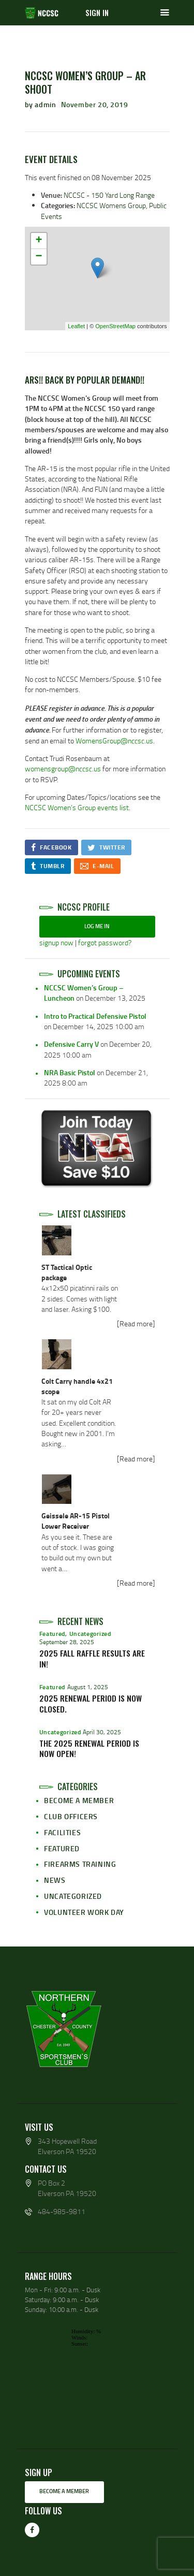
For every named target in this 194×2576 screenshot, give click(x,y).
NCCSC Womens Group (111, 205)
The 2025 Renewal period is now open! (89, 1749)
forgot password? (104, 942)
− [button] (38, 257)
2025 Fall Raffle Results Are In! (92, 1659)
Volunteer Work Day (84, 1912)
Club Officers (71, 1816)
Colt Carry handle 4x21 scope (77, 1386)
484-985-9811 (61, 2211)
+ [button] (38, 240)
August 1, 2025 (87, 1686)
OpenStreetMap (115, 326)
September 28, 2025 (66, 1641)
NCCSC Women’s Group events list (77, 807)
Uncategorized (90, 1633)
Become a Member (79, 1800)
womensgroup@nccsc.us (63, 768)
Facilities (62, 1832)
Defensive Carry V (71, 1044)
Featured (52, 1633)
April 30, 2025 (102, 1732)
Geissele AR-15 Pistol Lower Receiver (75, 1520)
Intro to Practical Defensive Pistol (95, 1016)
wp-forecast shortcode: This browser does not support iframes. (97, 2378)
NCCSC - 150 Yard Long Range (109, 195)
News (54, 1880)
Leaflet (76, 326)
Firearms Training (80, 1864)
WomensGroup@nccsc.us (113, 740)
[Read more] (136, 1323)
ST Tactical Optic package (66, 1272)
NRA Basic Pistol (69, 1072)
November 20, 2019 (94, 104)
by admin (41, 104)
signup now (56, 942)
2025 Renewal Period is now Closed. (90, 1704)
